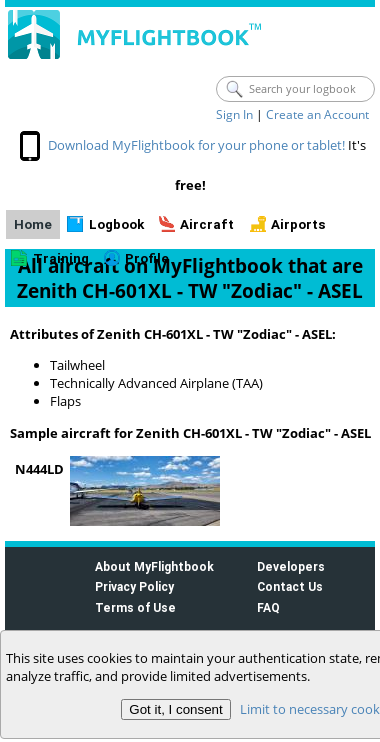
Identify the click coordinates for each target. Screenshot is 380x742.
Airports (298, 224)
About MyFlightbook (154, 566)
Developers (291, 566)
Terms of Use (135, 607)
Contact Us (290, 586)
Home (33, 224)
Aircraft (207, 224)
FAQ (268, 607)
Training (61, 258)
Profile (147, 258)
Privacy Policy (134, 586)
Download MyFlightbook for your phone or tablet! (196, 145)
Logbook (116, 224)
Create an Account (317, 114)
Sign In (234, 114)
